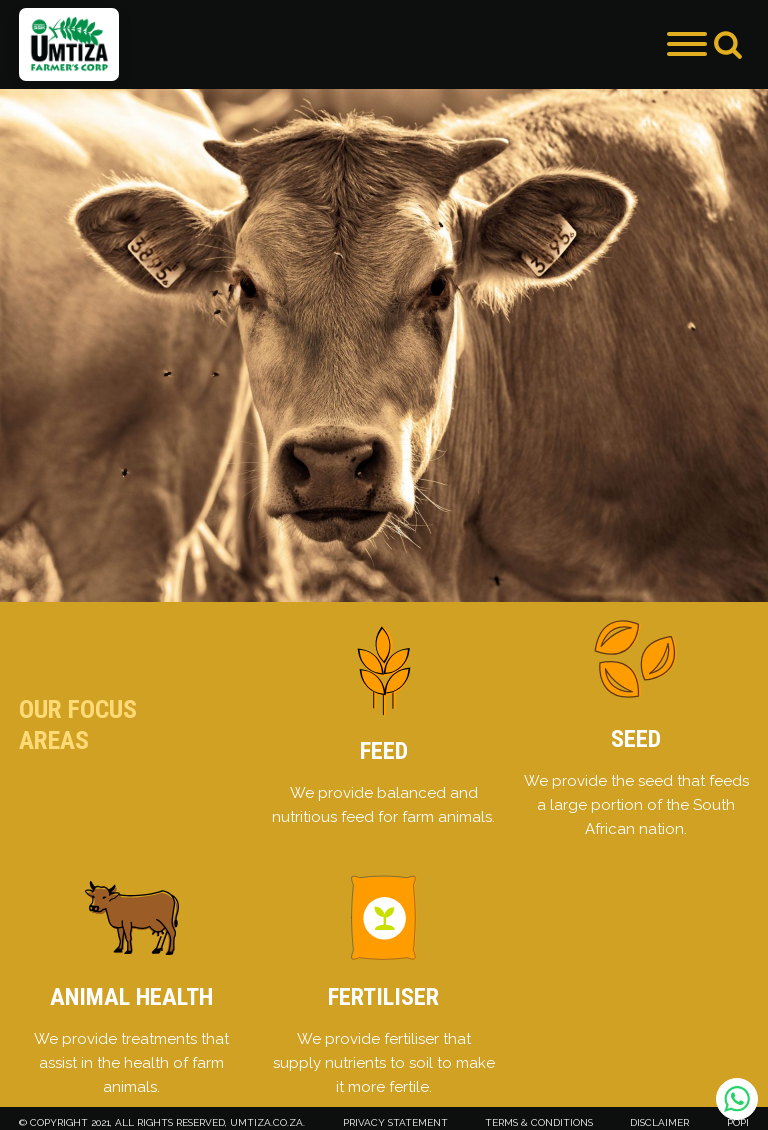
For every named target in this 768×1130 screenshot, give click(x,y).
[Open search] (728, 44)
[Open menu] (687, 44)
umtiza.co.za (266, 1122)
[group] (384, 345)
